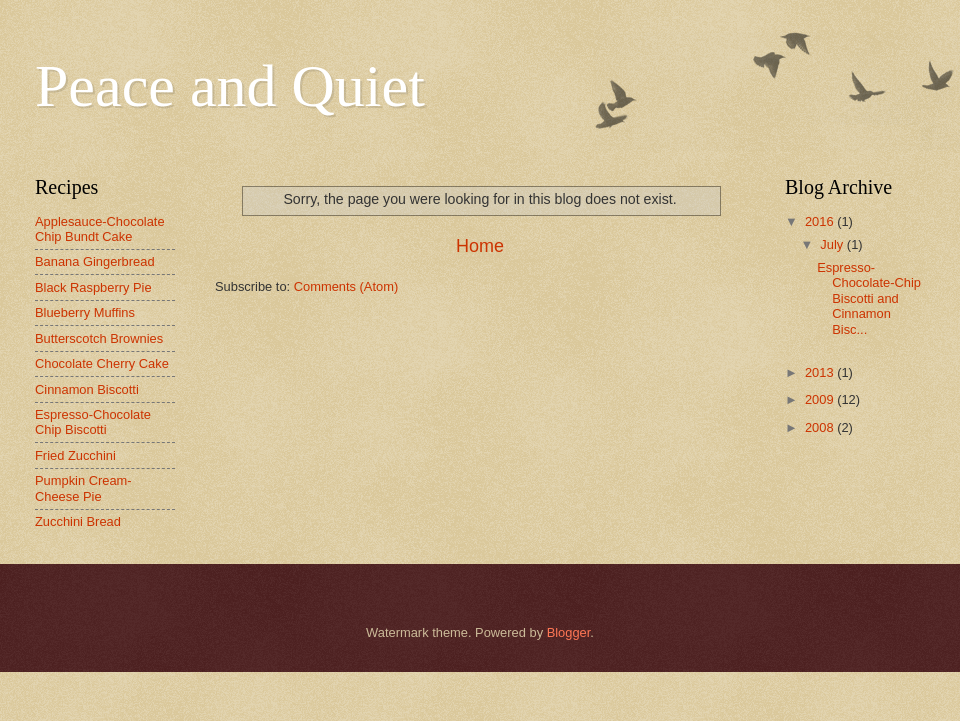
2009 (821, 399)
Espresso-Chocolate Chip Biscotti (93, 422)
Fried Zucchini (75, 455)
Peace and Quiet (230, 86)
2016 (821, 221)
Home (480, 246)
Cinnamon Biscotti (87, 389)
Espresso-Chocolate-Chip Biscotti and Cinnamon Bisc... (869, 298)
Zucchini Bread (78, 521)
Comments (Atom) (346, 286)
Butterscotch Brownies (99, 338)
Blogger (569, 632)
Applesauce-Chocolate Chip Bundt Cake (100, 229)
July (833, 244)
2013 (821, 372)
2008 (821, 427)
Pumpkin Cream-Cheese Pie (83, 488)
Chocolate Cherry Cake (102, 363)
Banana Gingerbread (95, 261)
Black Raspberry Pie (93, 287)
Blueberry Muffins (85, 312)
